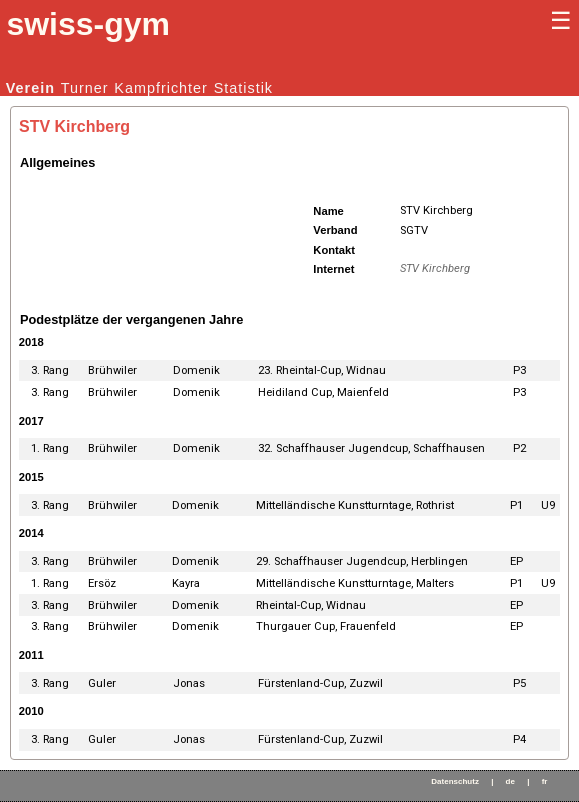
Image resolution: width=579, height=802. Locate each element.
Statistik (243, 88)
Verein (30, 88)
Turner (85, 88)
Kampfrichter (161, 88)
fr (545, 781)
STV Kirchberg (435, 268)
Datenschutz (455, 781)
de (510, 781)
